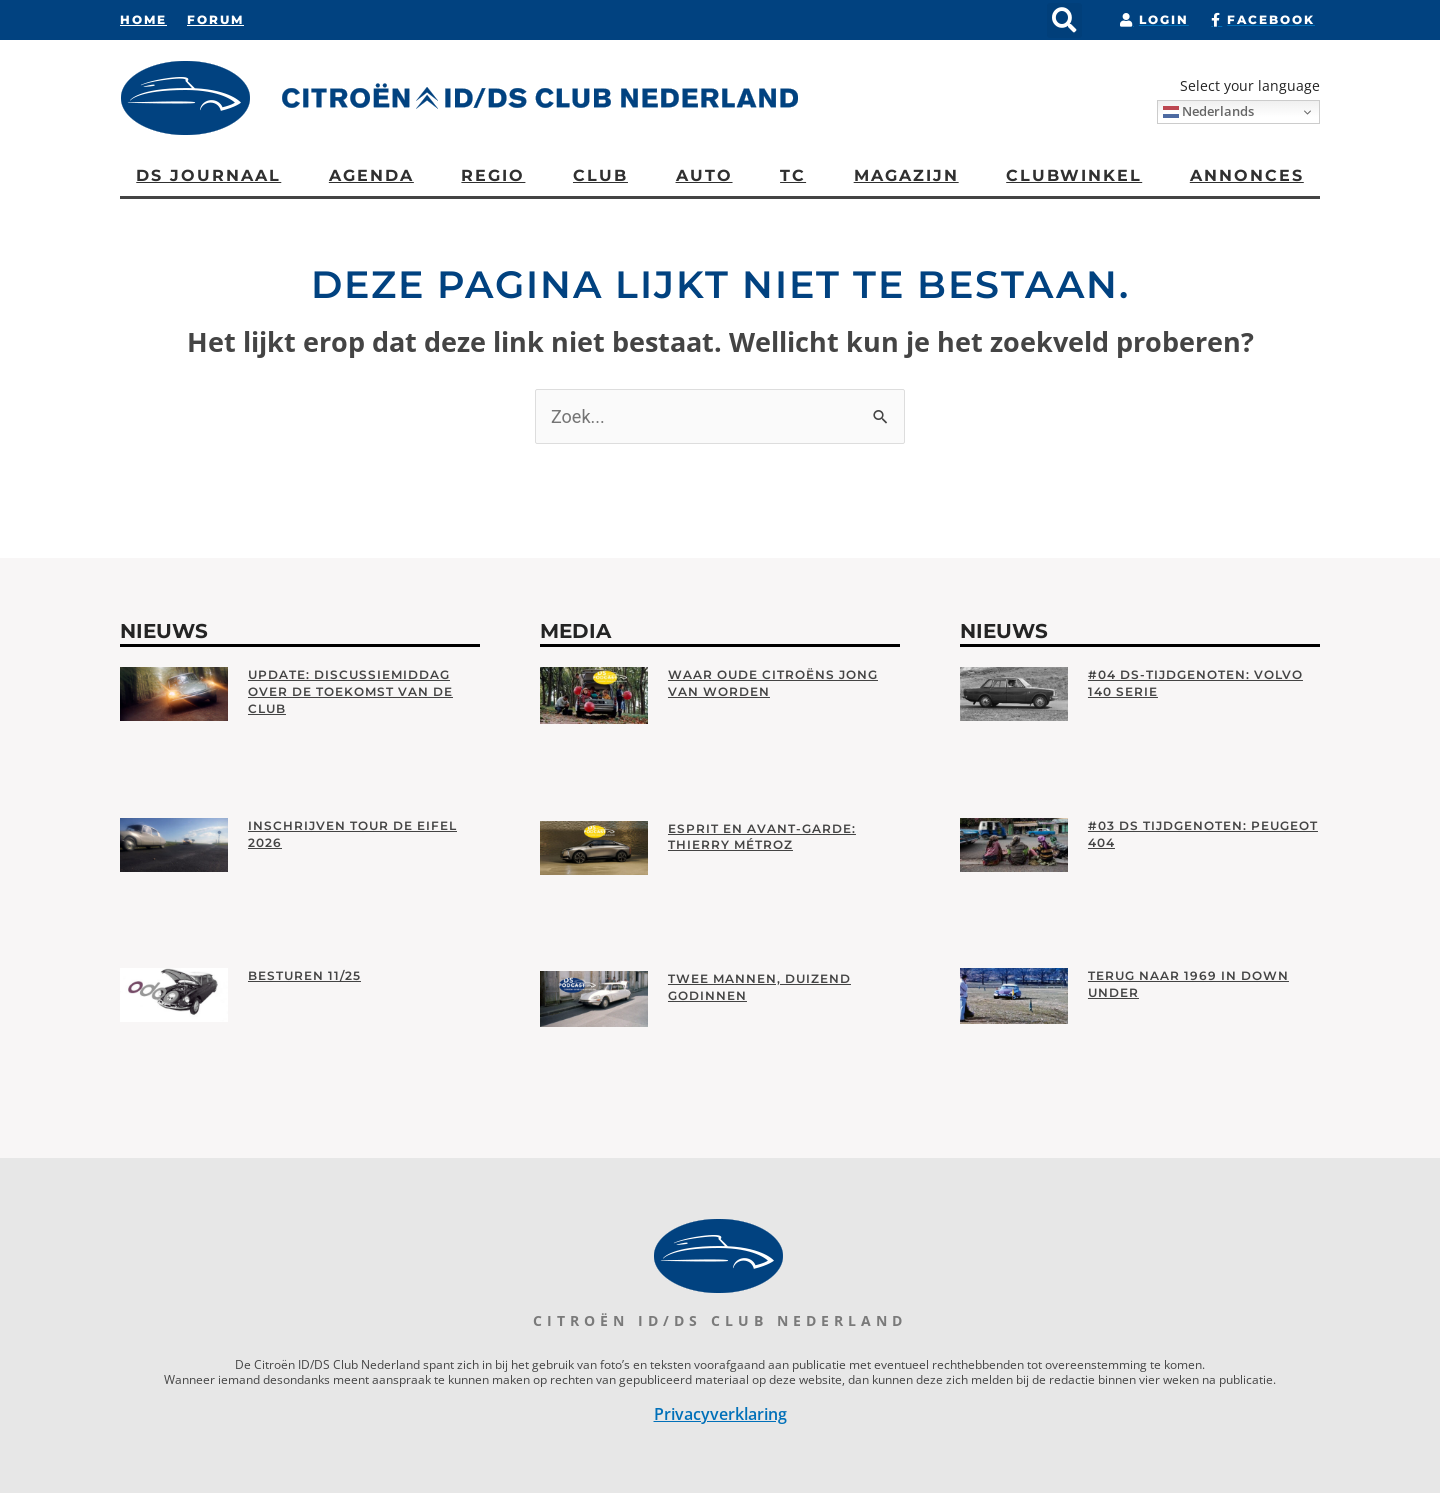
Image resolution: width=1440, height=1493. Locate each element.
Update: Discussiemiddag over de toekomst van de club (350, 691)
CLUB (600, 175)
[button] (1064, 20)
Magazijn (906, 175)
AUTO (704, 175)
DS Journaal (208, 175)
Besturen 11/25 (304, 975)
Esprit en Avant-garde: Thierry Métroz (762, 837)
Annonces (1247, 175)
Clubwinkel (1074, 175)
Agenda (371, 175)
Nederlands (1208, 111)
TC (793, 175)
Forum (215, 19)
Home (143, 19)
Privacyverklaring (720, 1414)
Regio (493, 175)
